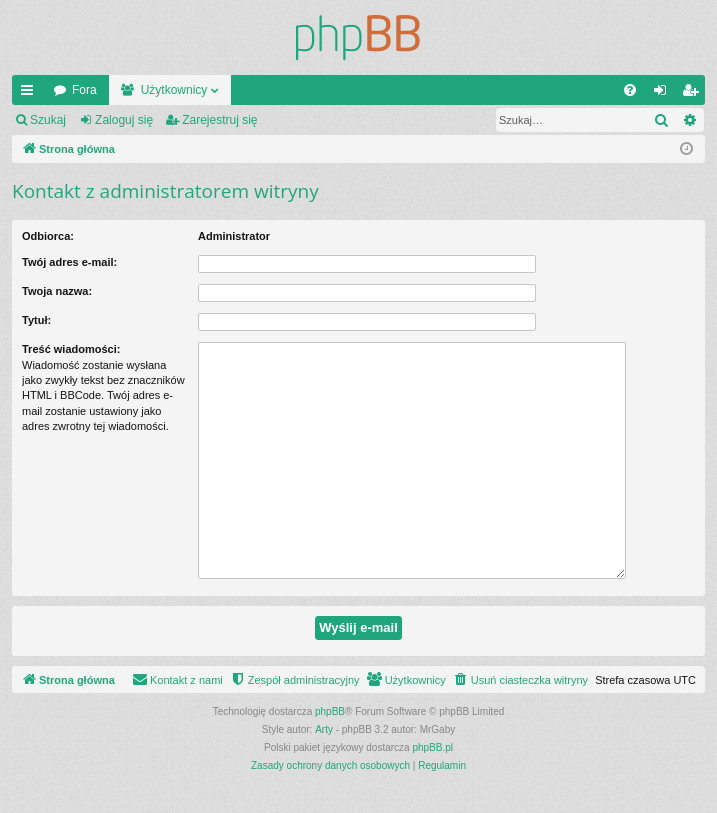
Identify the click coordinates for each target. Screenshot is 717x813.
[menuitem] (630, 90)
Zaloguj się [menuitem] (664, 94)
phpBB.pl (432, 747)
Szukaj (48, 120)
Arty (324, 729)
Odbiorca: (48, 236)
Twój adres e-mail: (69, 262)
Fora (84, 90)
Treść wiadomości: (71, 349)
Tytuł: (36, 320)
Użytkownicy (174, 90)
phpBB (330, 711)
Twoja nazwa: (57, 291)
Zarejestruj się (219, 120)
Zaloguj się (124, 120)
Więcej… (31, 94)
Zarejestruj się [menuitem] (694, 94)
